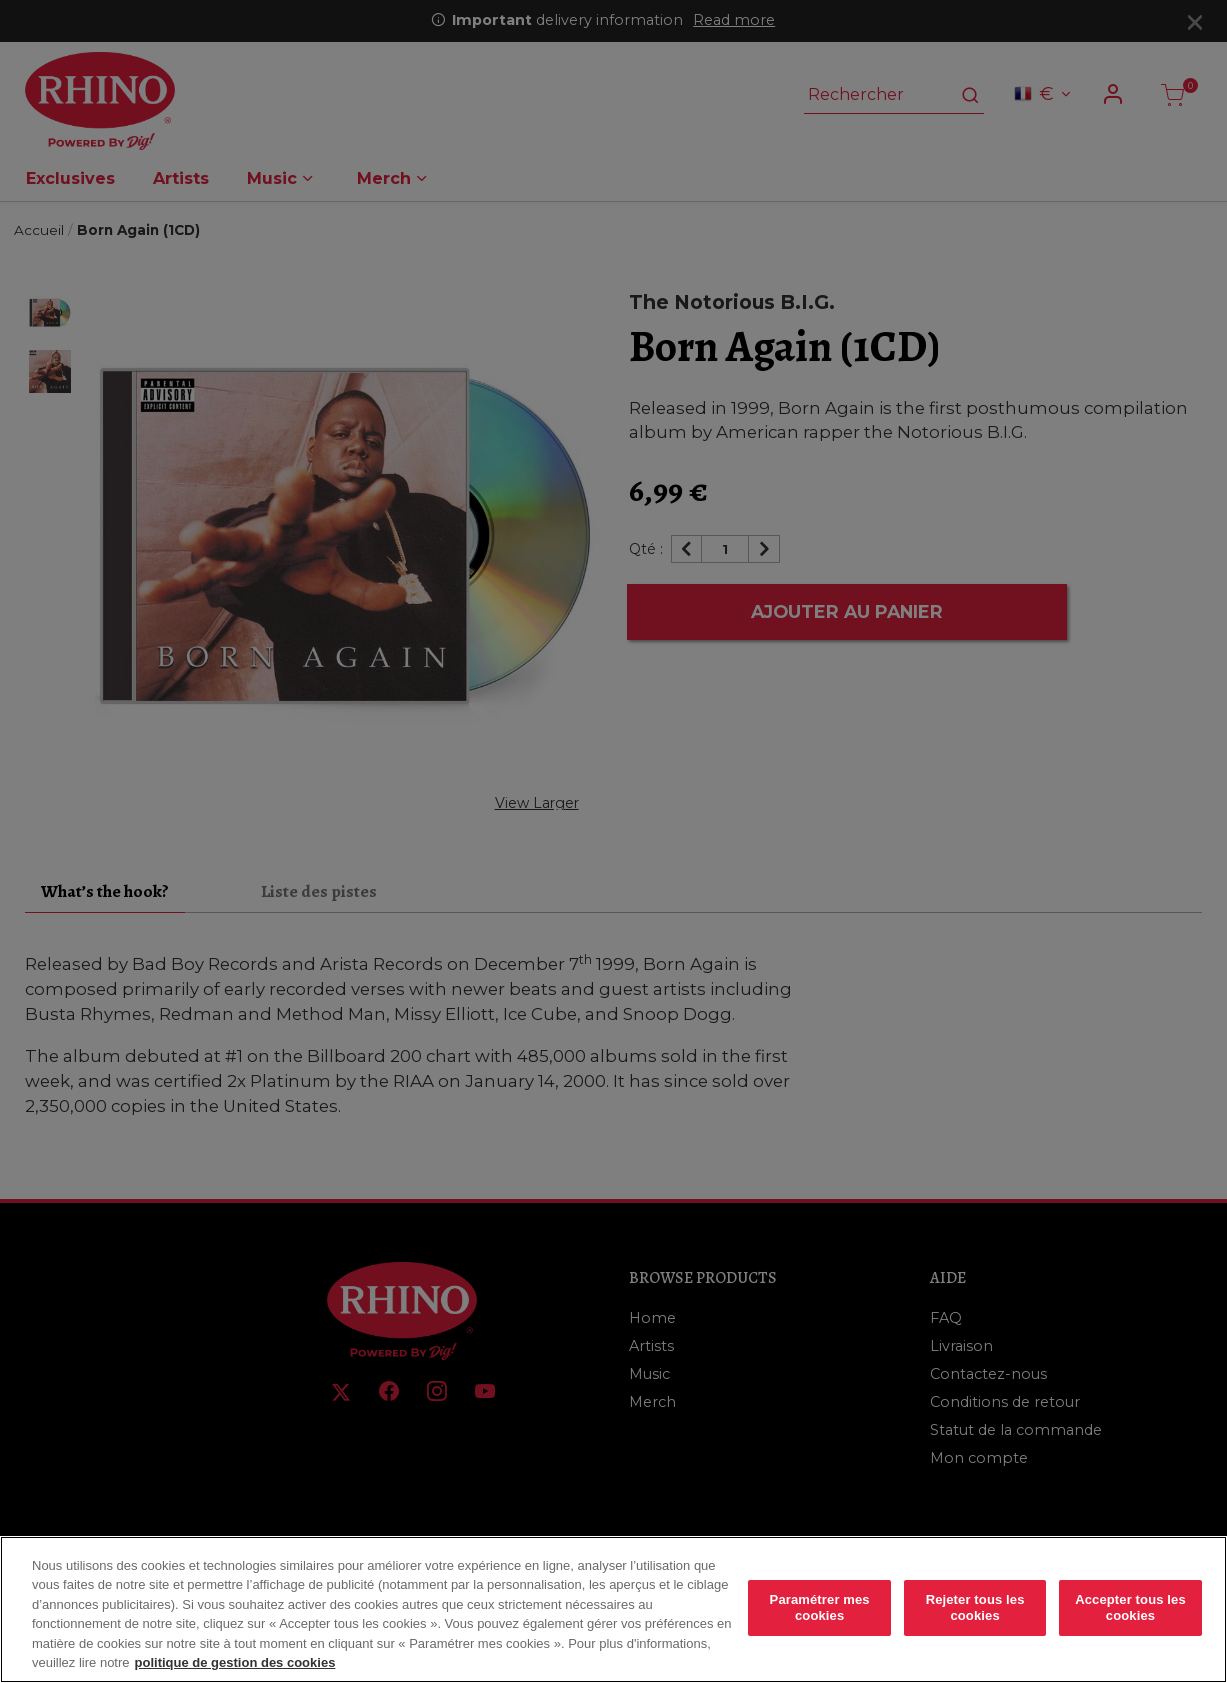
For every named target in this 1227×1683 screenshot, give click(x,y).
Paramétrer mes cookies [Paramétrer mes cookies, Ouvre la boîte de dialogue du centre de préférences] (820, 1607)
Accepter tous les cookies (1130, 1607)
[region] (613, 1609)
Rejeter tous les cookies (975, 1607)
